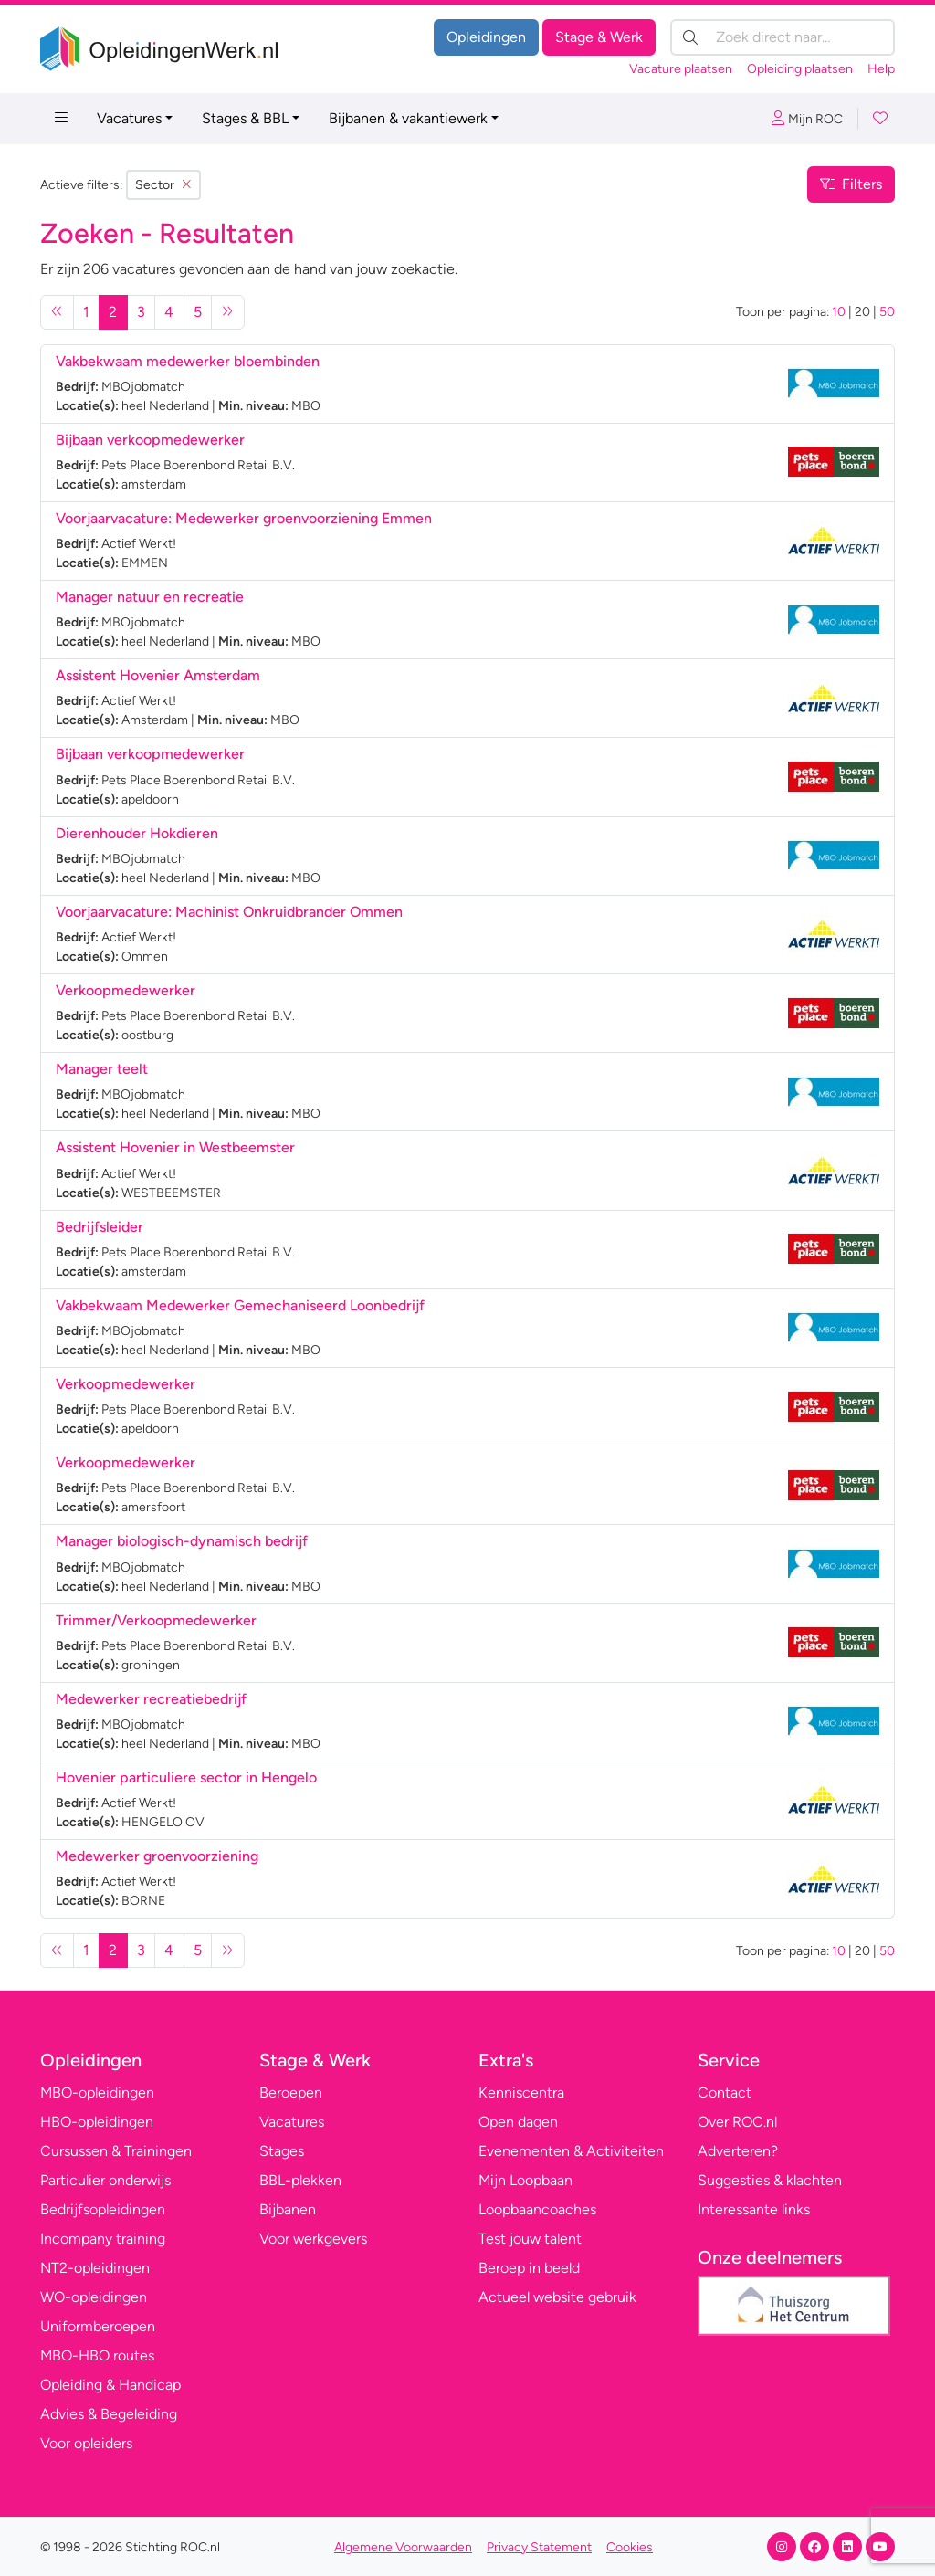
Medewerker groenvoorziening (157, 1856)
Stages (281, 2151)
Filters (851, 184)
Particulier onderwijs (105, 2180)
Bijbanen (287, 2209)
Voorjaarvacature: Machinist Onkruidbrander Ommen (229, 911)
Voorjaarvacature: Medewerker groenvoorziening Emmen (244, 518)
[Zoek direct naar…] (782, 37)
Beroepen (290, 2092)
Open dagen (518, 2121)
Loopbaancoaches (537, 2209)
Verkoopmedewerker (127, 990)
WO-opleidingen (93, 2297)
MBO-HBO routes (97, 2355)
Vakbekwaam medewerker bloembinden (188, 361)
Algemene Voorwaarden (403, 2547)
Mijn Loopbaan (525, 2180)
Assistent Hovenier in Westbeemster (175, 1147)
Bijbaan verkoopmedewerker (152, 439)
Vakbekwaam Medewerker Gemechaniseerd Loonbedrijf (240, 1305)
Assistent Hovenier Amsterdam (158, 675)
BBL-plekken (300, 2180)
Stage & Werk (599, 37)
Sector (163, 185)
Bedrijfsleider (101, 1226)
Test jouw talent (530, 2238)
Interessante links (754, 2209)
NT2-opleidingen (95, 2267)
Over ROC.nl (737, 2121)
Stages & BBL (245, 118)
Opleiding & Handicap (110, 2384)
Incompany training (102, 2238)
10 (839, 312)
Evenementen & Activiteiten (571, 2151)
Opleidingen (486, 37)
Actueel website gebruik (557, 2297)
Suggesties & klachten (770, 2180)
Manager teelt (102, 1069)
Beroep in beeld (529, 2267)
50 (887, 312)
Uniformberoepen (97, 2326)
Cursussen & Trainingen (116, 2151)
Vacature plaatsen (680, 69)
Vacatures (129, 118)
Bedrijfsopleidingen (102, 2209)
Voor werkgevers (313, 2238)
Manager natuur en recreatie (150, 596)
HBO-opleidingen (96, 2121)
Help (881, 69)
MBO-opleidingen (97, 2092)
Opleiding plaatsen (800, 69)
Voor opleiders (86, 2443)
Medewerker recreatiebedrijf (151, 1699)
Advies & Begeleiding (108, 2414)
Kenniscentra (521, 2092)
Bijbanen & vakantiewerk (408, 118)
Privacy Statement (539, 2547)
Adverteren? (738, 2151)
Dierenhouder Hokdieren (137, 833)
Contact (724, 2092)
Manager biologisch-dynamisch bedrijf (182, 1541)
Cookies (629, 2547)
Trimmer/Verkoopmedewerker (158, 1620)
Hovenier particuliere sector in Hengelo (186, 1777)
